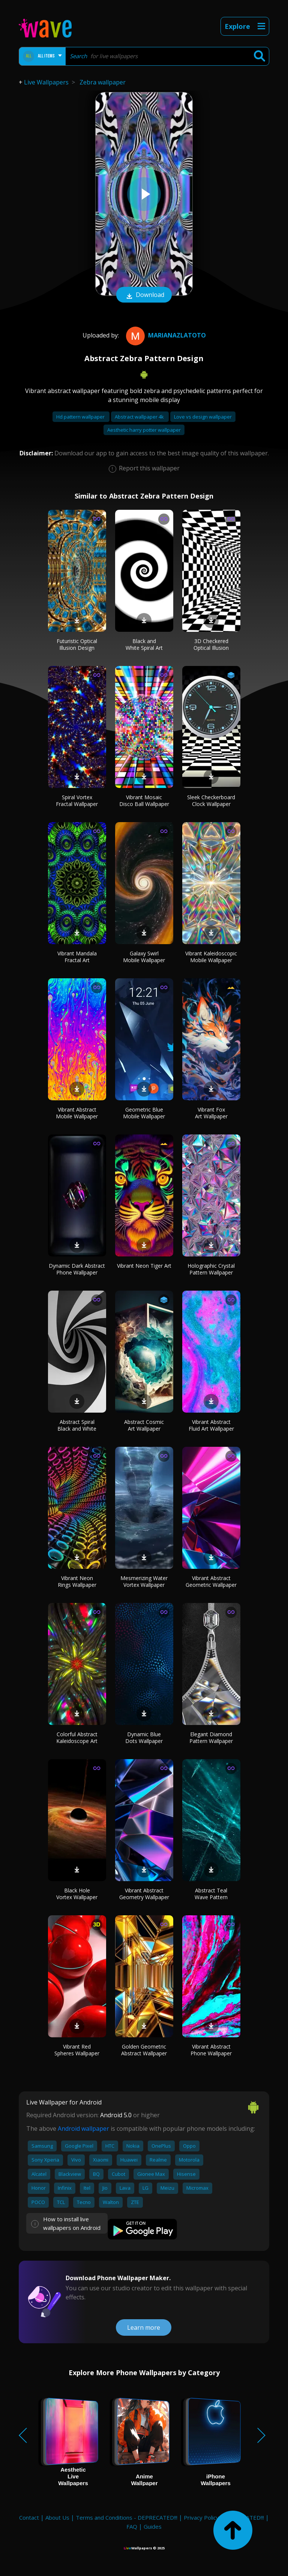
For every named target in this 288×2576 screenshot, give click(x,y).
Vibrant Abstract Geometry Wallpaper (144, 1894)
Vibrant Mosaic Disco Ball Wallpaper (144, 800)
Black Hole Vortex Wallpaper (77, 1894)
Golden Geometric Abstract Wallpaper (144, 2050)
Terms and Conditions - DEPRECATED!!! (126, 2517)
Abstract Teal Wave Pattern (211, 1894)
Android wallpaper (83, 2128)
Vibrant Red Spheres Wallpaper (76, 2050)
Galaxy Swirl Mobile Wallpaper (144, 957)
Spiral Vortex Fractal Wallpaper (77, 800)
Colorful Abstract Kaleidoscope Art (77, 1737)
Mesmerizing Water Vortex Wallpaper (144, 1581)
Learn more (143, 2327)
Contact (29, 2517)
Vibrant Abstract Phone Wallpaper (211, 2050)
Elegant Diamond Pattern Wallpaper (211, 1737)
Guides (153, 2526)
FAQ (131, 2526)
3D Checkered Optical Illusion (211, 644)
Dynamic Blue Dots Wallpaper (144, 1737)
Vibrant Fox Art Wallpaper (211, 1113)
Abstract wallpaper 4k (140, 416)
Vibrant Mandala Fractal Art (77, 957)
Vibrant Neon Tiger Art (144, 1265)
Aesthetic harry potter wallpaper (144, 429)
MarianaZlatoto (165, 335)
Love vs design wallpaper (203, 416)
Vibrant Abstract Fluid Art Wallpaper (211, 1425)
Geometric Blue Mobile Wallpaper (144, 1113)
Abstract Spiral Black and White (76, 1425)
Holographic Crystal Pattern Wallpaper (211, 1269)
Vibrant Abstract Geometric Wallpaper (211, 1581)
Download (144, 295)
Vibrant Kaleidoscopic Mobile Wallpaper (211, 957)
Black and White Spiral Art (144, 644)
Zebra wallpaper (103, 82)
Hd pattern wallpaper (81, 416)
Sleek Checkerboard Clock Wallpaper (211, 800)
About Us (57, 2517)
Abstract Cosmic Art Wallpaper (144, 1425)
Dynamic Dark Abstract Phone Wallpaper (77, 1269)
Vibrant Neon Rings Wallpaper (77, 1581)
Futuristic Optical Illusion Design (77, 644)
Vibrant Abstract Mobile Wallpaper (77, 1113)
